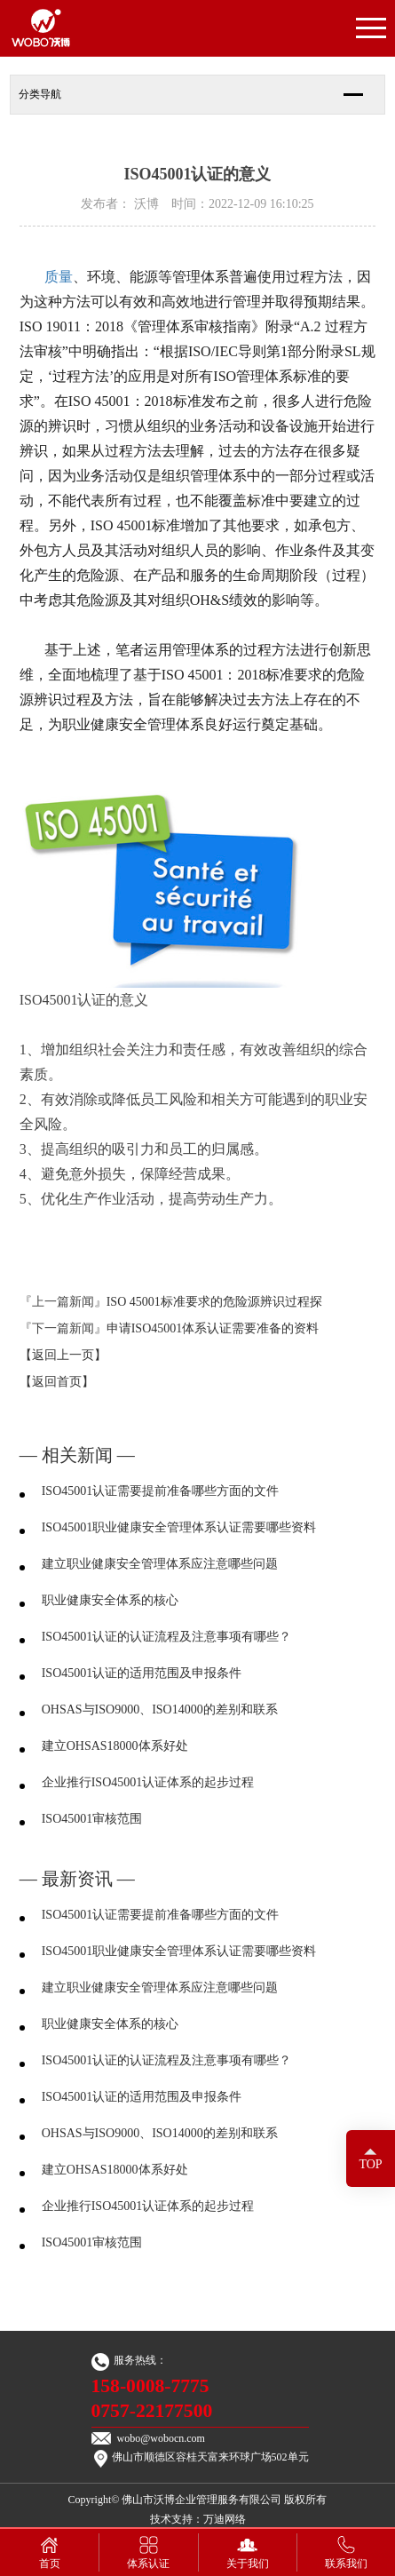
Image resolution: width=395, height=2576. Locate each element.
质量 (58, 276)
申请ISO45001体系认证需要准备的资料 (213, 1328)
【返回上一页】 (63, 1355)
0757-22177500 (152, 2410)
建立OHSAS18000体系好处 (115, 1746)
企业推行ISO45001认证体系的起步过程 (148, 1782)
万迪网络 (224, 2519)
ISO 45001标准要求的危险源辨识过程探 (214, 1301)
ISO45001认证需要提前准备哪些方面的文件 (161, 1491)
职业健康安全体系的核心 (110, 1600)
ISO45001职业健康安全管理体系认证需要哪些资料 (179, 1527)
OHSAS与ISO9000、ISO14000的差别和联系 (160, 1709)
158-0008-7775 (150, 2386)
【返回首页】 (57, 1381)
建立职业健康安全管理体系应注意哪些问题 (160, 1563)
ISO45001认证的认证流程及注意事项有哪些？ (167, 1636)
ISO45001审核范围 (92, 1818)
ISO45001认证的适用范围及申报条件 (142, 1673)
